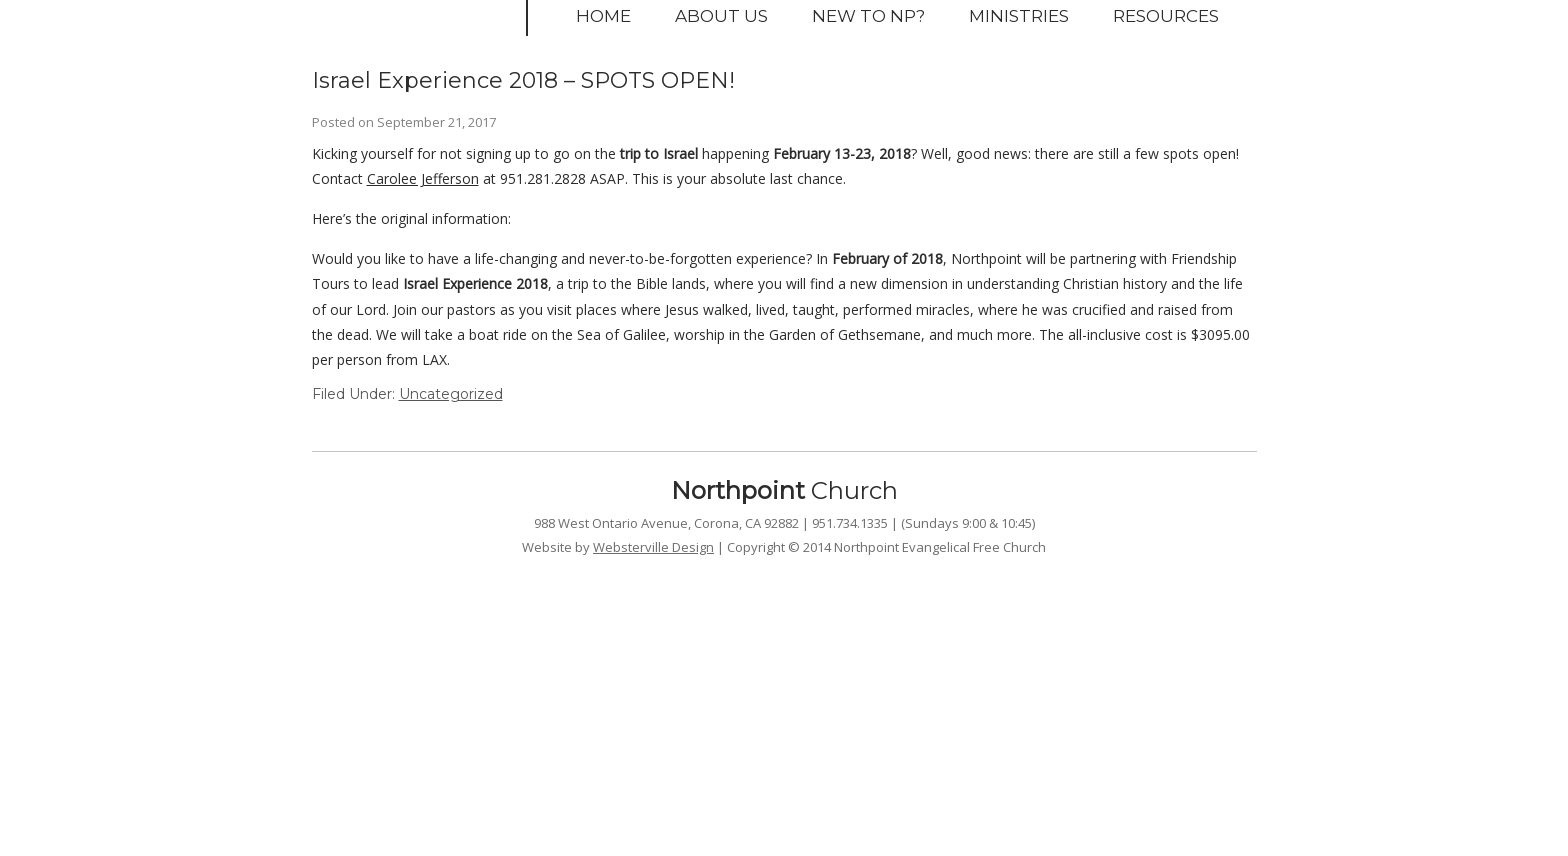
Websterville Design (653, 547)
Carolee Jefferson (423, 178)
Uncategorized (451, 394)
